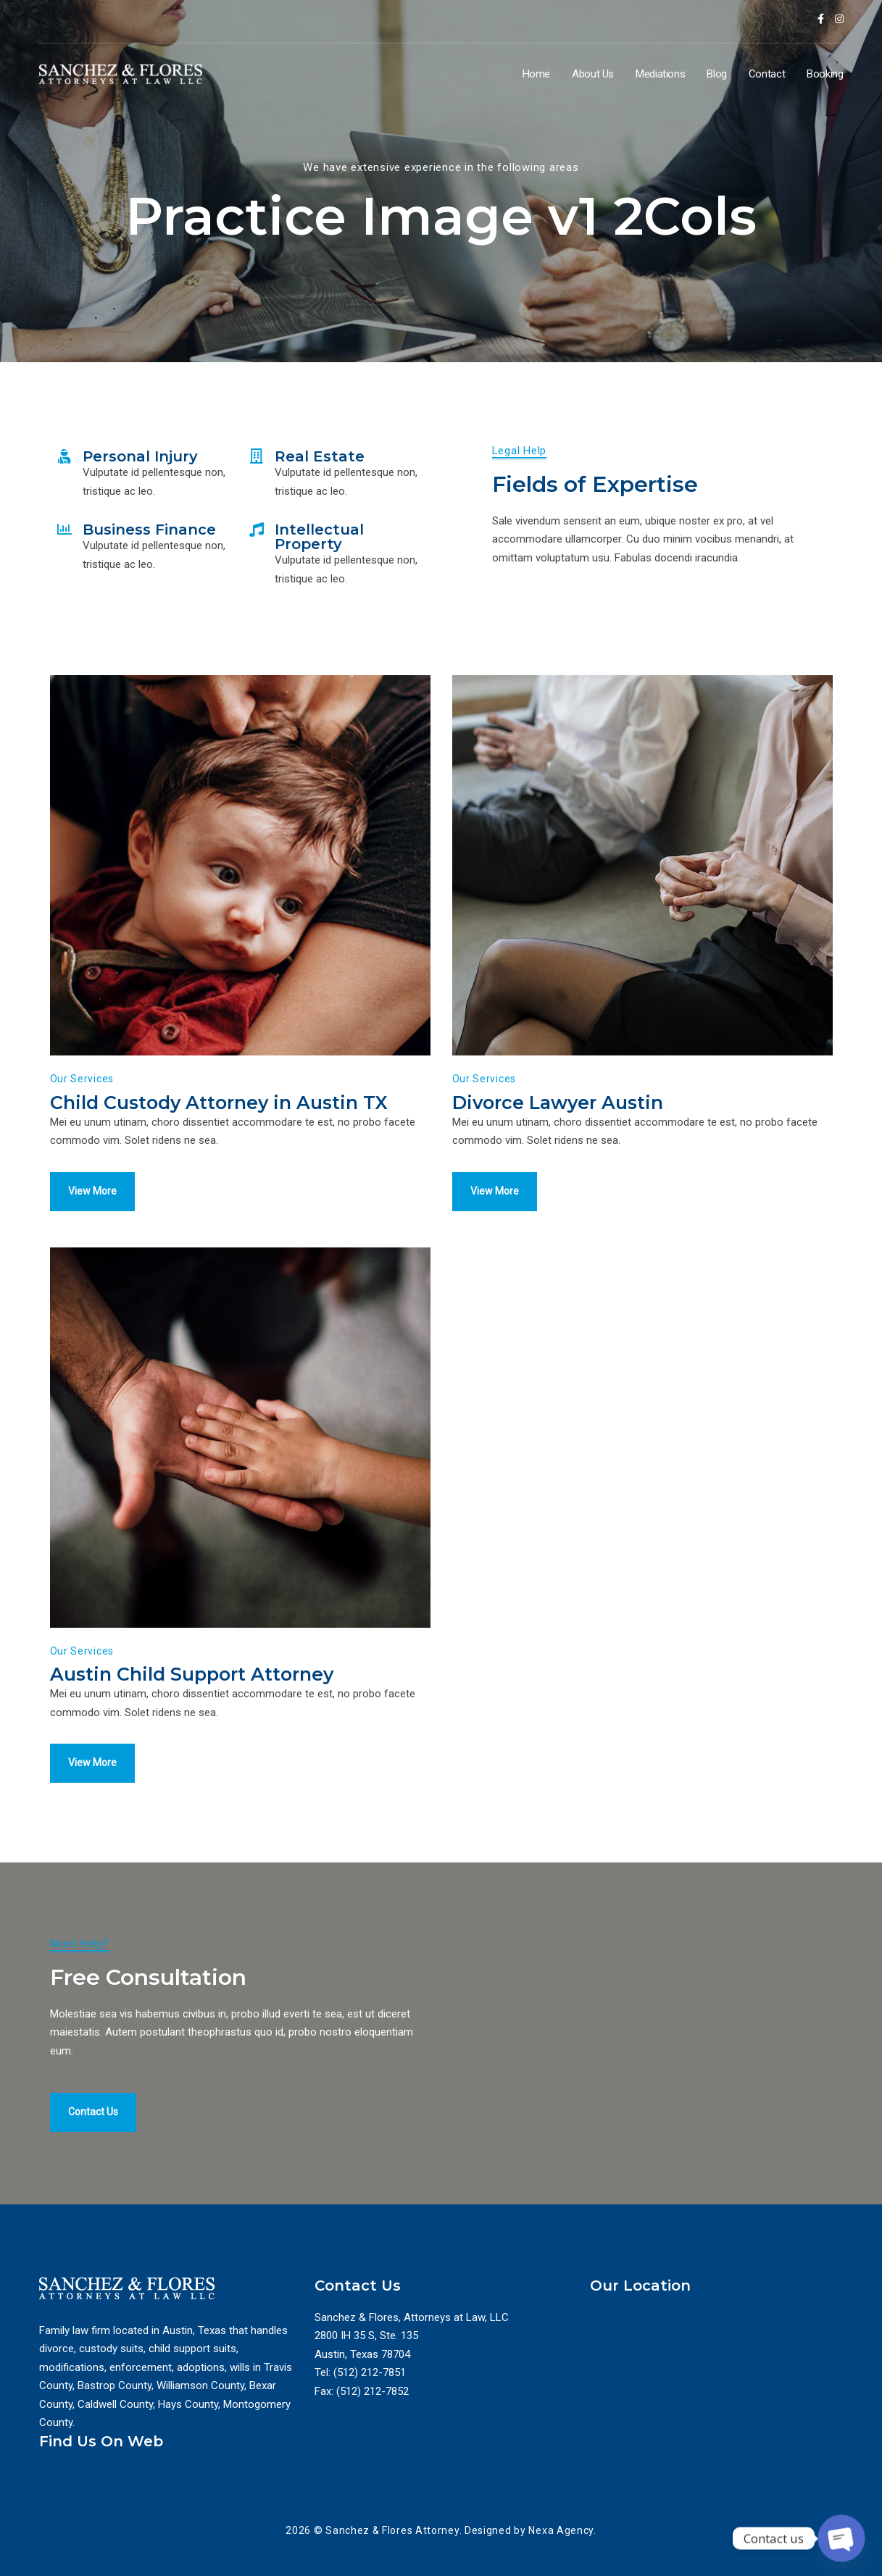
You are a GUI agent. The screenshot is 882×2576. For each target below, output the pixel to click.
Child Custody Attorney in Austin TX (219, 1102)
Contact (767, 73)
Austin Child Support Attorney (191, 1674)
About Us (593, 73)
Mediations (660, 73)
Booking (825, 73)
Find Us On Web (101, 2441)
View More (92, 1191)
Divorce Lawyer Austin (557, 1102)
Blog (717, 73)
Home (537, 73)
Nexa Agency (561, 2530)
